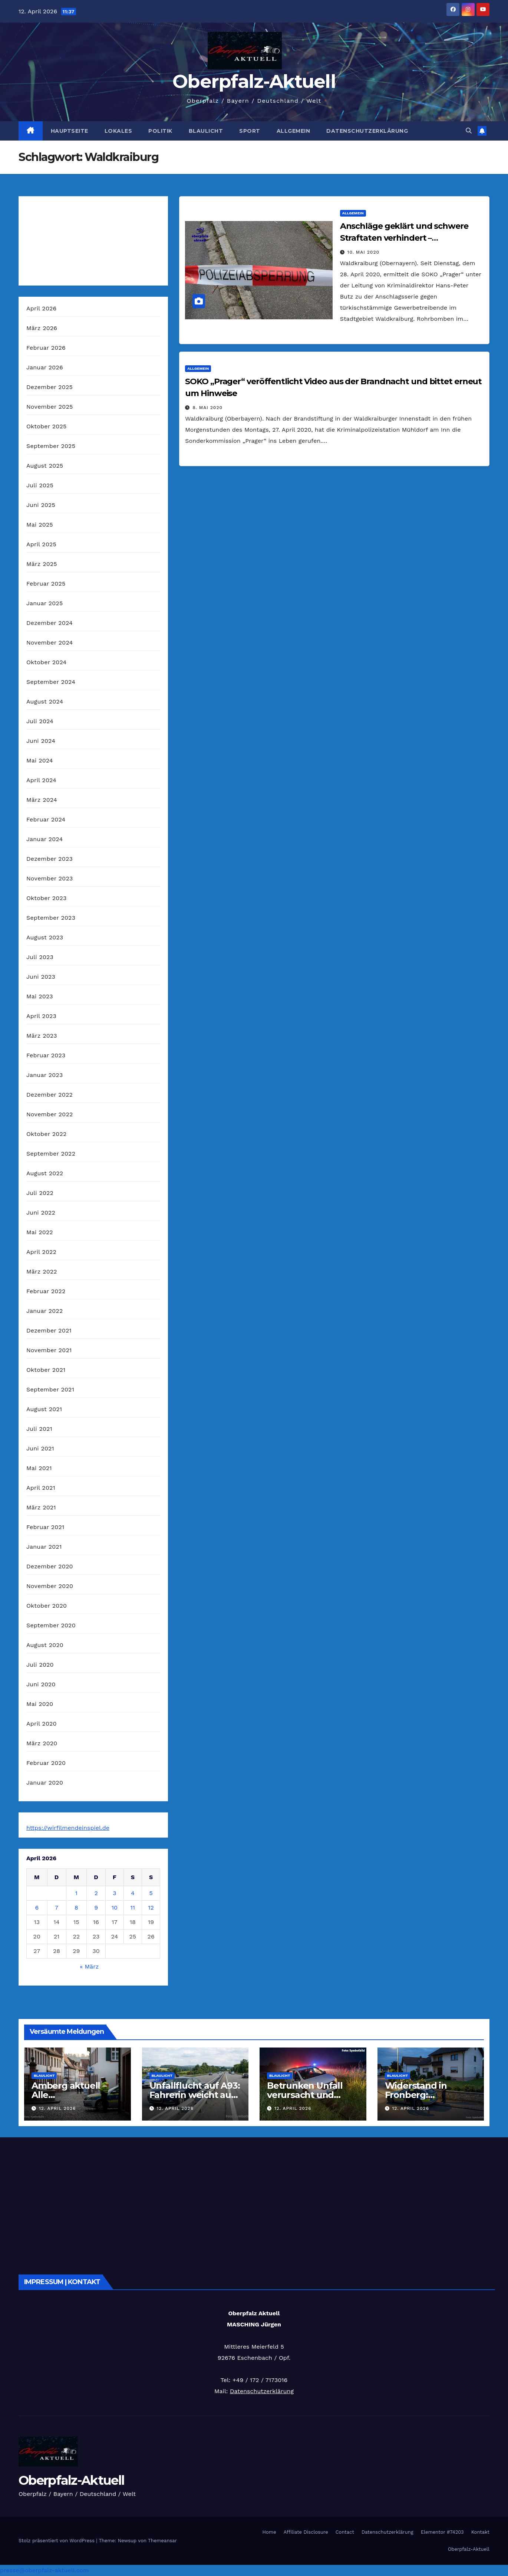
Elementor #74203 (442, 2532)
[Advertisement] (241, 2204)
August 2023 (44, 937)
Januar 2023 (44, 1074)
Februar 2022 (46, 1291)
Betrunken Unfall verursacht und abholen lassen (305, 2094)
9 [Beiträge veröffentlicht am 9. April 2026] (96, 1907)
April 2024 (41, 780)
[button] (469, 130)
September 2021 (50, 1389)
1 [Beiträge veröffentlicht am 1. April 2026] (76, 1893)
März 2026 (41, 328)
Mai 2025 (39, 524)
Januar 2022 (44, 1310)
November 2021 (49, 1350)
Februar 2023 (46, 1055)
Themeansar (162, 2540)
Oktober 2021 (45, 1369)
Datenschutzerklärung (367, 131)
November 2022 (49, 1114)
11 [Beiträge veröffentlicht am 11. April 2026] (133, 1907)
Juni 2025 (40, 504)
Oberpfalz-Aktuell (254, 81)
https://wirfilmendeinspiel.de (67, 1827)
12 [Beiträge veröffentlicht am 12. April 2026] (151, 1907)
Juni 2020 (41, 1684)
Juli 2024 (39, 721)
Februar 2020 (46, 1762)
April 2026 (41, 308)
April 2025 (41, 544)
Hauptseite (69, 131)
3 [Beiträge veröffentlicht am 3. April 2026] (114, 1893)
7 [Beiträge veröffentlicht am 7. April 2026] (56, 1907)
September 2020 (51, 1625)
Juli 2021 (39, 1428)
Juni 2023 (40, 976)
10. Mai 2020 (363, 252)
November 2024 (49, 642)
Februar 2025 (46, 583)
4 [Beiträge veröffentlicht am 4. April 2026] (133, 1893)
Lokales (118, 131)
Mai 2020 (39, 1703)
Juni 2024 (40, 740)
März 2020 (41, 1743)
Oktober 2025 (46, 426)
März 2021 (41, 1507)
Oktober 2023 (46, 898)
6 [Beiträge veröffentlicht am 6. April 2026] (37, 1907)
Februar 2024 (46, 819)
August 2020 (44, 1644)
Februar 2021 (45, 1527)
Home (269, 2532)
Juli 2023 (39, 957)
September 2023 (50, 917)
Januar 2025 (44, 603)
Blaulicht (206, 131)
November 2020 (49, 1586)
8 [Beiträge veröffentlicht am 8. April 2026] (76, 1907)
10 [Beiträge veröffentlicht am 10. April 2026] (115, 1907)
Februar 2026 (46, 347)
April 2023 (41, 1015)
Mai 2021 (39, 1468)
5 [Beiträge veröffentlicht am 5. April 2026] (150, 1893)
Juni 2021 (40, 1448)
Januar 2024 (44, 839)
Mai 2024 (39, 760)
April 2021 (40, 1487)
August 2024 (44, 701)
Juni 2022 (40, 1212)
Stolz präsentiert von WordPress (57, 2540)
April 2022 (41, 1251)
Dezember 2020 (49, 1566)
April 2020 (41, 1723)
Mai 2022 (39, 1232)
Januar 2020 (44, 1782)
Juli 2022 (39, 1192)
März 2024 (41, 799)
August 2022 (44, 1173)
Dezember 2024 (49, 622)
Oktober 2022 (46, 1133)
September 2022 (50, 1153)
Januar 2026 (44, 367)
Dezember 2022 (49, 1094)
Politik (160, 131)
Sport (249, 131)
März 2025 (41, 563)
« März (89, 1966)
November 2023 (49, 878)
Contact (345, 2532)
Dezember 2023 (49, 858)
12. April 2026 (57, 2108)
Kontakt (480, 2532)
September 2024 (50, 681)
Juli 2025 (39, 485)
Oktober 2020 (46, 1605)
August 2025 (44, 465)
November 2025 (49, 406)
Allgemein (293, 131)
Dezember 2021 (49, 1330)
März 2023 (41, 1035)
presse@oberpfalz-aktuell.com (44, 2570)
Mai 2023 (39, 996)
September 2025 (50, 445)
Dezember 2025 (49, 387)
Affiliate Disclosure (306, 2532)
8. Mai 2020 (207, 407)
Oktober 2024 (46, 662)
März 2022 (41, 1271)
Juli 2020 (40, 1664)
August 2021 (44, 1409)
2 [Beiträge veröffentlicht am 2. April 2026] (96, 1893)
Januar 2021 (44, 1546)
